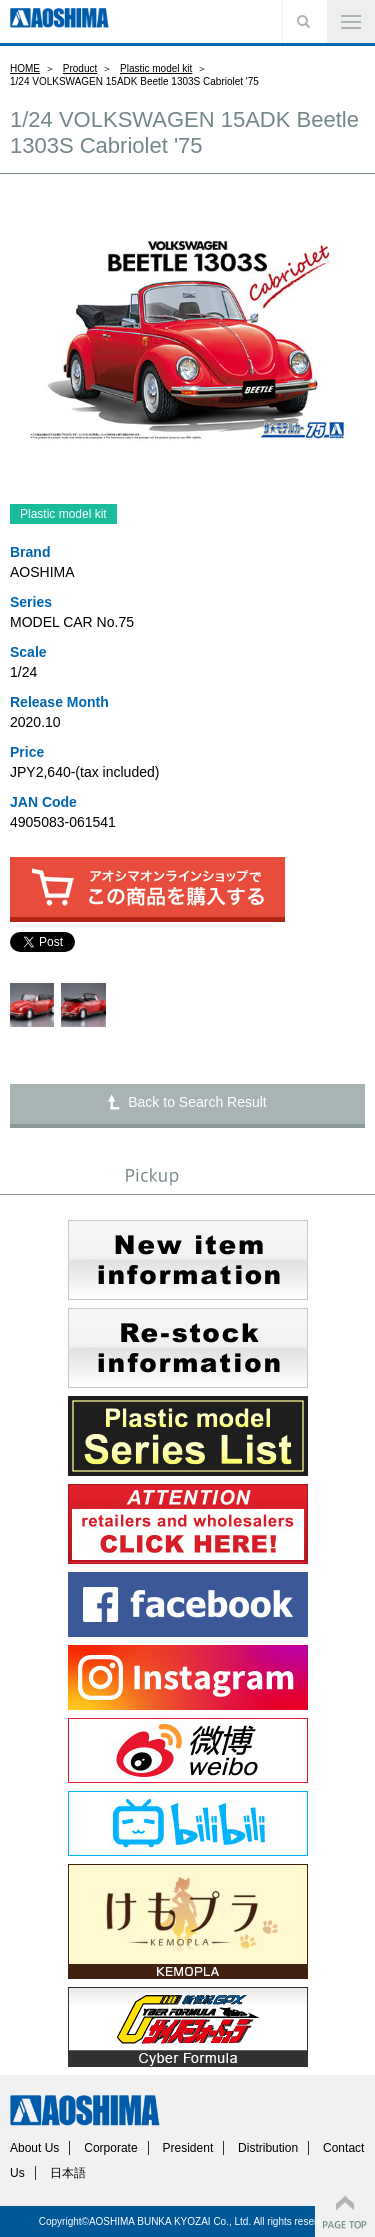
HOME (25, 68)
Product (80, 68)
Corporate (110, 2148)
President (188, 2148)
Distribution (268, 2148)
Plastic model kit (156, 68)
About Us (34, 2148)
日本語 (68, 2173)
